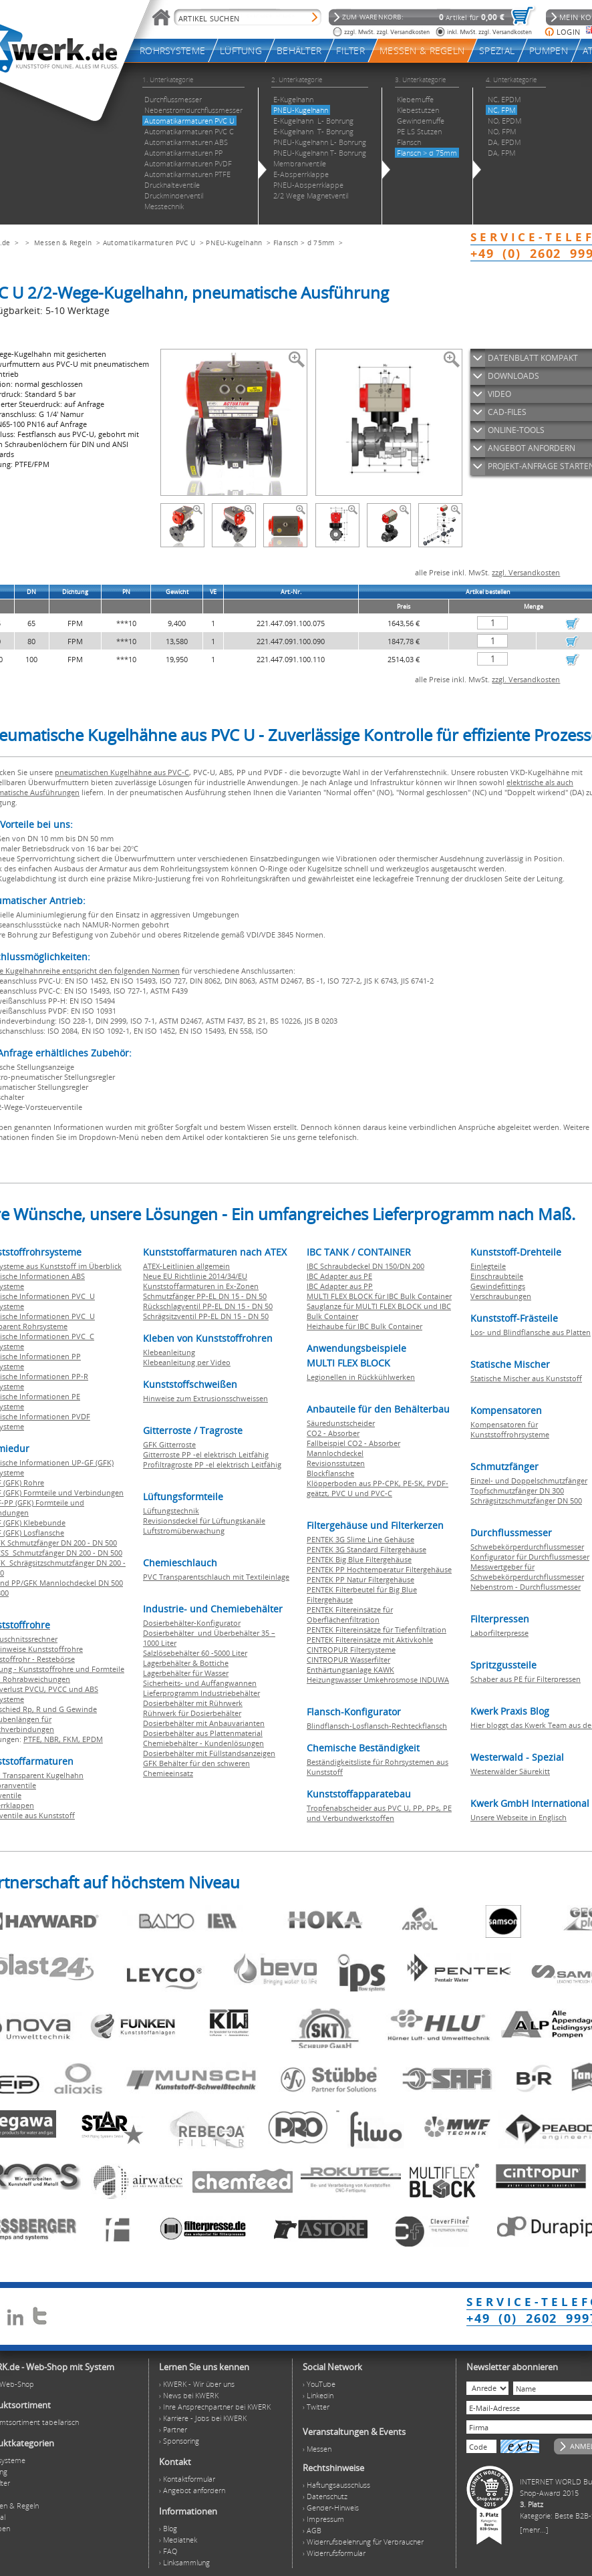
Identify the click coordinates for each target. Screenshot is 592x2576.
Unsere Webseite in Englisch (518, 1817)
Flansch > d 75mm (304, 242)
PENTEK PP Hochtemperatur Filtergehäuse (379, 1569)
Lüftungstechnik (171, 1511)
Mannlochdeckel (335, 1453)
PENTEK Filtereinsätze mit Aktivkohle (370, 1639)
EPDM (92, 1739)
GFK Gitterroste (169, 1444)
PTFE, (33, 1739)
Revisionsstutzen (336, 1463)
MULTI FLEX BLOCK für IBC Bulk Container (379, 1296)
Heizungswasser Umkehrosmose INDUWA (378, 1680)
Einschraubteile (496, 1276)
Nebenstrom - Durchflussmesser (525, 1587)
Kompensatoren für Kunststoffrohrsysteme (509, 1429)
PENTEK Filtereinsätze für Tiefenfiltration (376, 1629)
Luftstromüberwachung (184, 1531)
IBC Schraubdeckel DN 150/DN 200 (365, 1266)
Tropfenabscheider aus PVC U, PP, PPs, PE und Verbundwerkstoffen (379, 1813)
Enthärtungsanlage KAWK (350, 1670)
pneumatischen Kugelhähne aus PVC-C (122, 772)
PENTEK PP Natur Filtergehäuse (360, 1579)
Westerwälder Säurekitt (510, 1771)
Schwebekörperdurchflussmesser (527, 1547)
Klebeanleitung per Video (187, 1362)
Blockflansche (330, 1473)
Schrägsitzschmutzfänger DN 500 (526, 1500)
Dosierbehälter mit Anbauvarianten (204, 1723)
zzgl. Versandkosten (526, 572)
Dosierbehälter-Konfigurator (192, 1623)
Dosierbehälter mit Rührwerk (193, 1703)
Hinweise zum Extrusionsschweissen (205, 1398)
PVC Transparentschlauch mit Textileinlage (216, 1577)
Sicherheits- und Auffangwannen (200, 1683)
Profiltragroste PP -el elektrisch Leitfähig (212, 1464)
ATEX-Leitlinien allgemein (186, 1266)
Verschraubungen (500, 1296)
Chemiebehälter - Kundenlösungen (203, 1743)
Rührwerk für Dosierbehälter (192, 1713)
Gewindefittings (497, 1286)
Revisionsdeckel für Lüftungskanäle (204, 1521)
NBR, (53, 1739)
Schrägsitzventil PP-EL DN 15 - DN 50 (206, 1316)
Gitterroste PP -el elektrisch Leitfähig (206, 1454)
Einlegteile (488, 1266)
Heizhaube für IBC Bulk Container (364, 1326)
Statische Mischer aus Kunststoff (526, 1378)
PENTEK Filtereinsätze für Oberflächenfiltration (350, 1614)
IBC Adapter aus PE (339, 1276)
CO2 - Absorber (333, 1433)
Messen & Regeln (63, 242)
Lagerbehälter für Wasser (186, 1673)
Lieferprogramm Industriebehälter (201, 1693)
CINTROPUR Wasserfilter (348, 1660)
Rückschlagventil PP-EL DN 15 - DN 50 (208, 1306)
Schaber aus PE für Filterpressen (525, 1679)
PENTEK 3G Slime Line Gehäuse (360, 1539)
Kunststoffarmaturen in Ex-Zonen (201, 1286)
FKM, (72, 1739)
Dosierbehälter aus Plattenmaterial (203, 1733)
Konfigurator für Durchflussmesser (529, 1557)
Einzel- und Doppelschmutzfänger (528, 1480)
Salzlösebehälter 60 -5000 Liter (195, 1653)
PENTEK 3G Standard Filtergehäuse (366, 1549)
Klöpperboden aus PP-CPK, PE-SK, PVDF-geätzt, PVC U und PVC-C (377, 1488)
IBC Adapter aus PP (340, 1286)
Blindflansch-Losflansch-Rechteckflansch (377, 1726)
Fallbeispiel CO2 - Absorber (353, 1443)
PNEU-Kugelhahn (234, 242)
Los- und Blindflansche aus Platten (530, 1332)
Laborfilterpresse (499, 1633)
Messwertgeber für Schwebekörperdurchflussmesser (527, 1572)
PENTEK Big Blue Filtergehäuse (359, 1559)
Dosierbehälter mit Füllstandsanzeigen (209, 1753)
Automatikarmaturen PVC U (149, 242)
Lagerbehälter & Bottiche (186, 1663)
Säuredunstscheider (341, 1423)
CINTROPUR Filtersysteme (351, 1649)
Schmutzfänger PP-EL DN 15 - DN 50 (205, 1296)
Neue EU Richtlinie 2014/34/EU (195, 1276)
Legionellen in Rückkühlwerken (361, 1377)
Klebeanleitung (169, 1352)
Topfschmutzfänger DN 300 (517, 1490)
